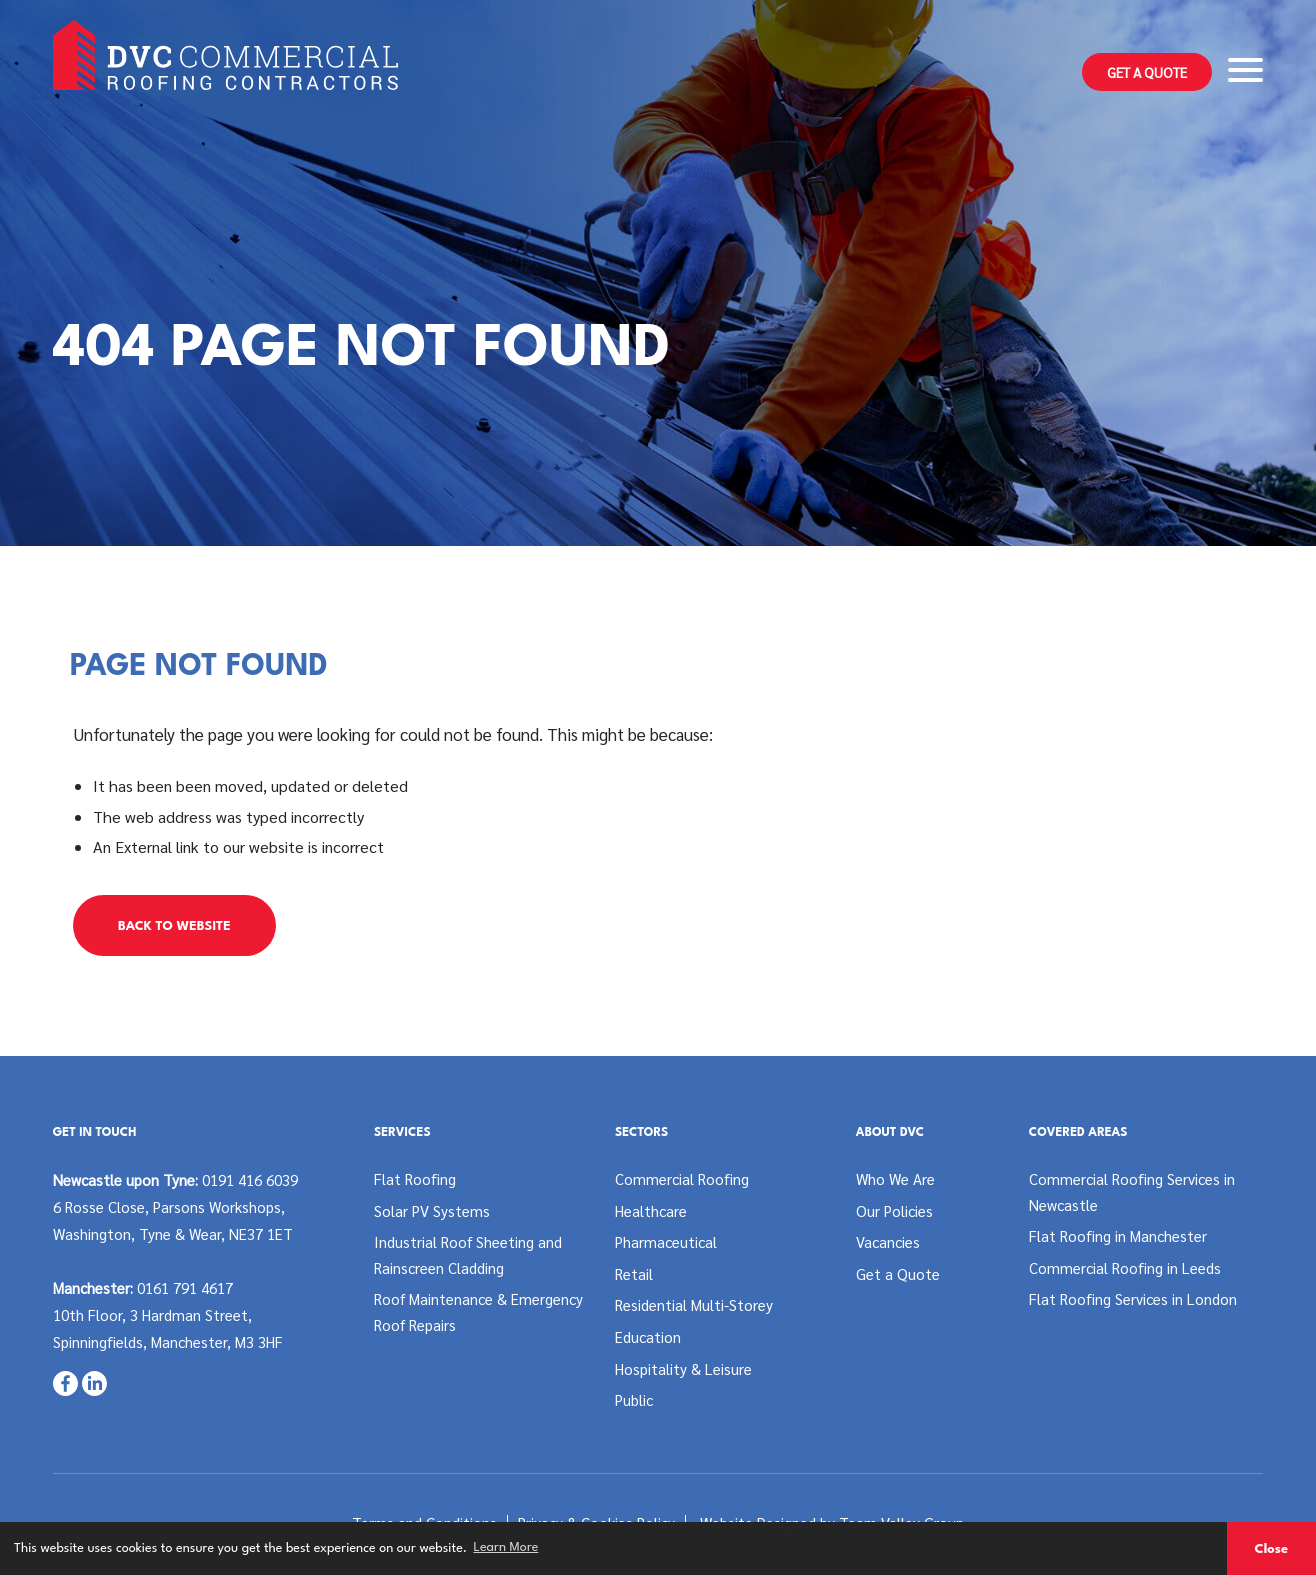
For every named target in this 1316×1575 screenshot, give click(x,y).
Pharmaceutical (666, 1241)
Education (648, 1336)
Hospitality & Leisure (683, 1368)
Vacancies (888, 1241)
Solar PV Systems (432, 1210)
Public (634, 1399)
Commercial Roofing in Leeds (1125, 1267)
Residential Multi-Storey (694, 1304)
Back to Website (174, 926)
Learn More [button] (505, 1547)
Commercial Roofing (682, 1178)
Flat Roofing (415, 1178)
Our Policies (894, 1210)
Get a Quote (1147, 72)
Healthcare (651, 1210)
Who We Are (895, 1178)
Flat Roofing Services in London (1133, 1298)
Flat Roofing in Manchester (1118, 1235)
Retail (634, 1273)
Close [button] (1271, 1549)
